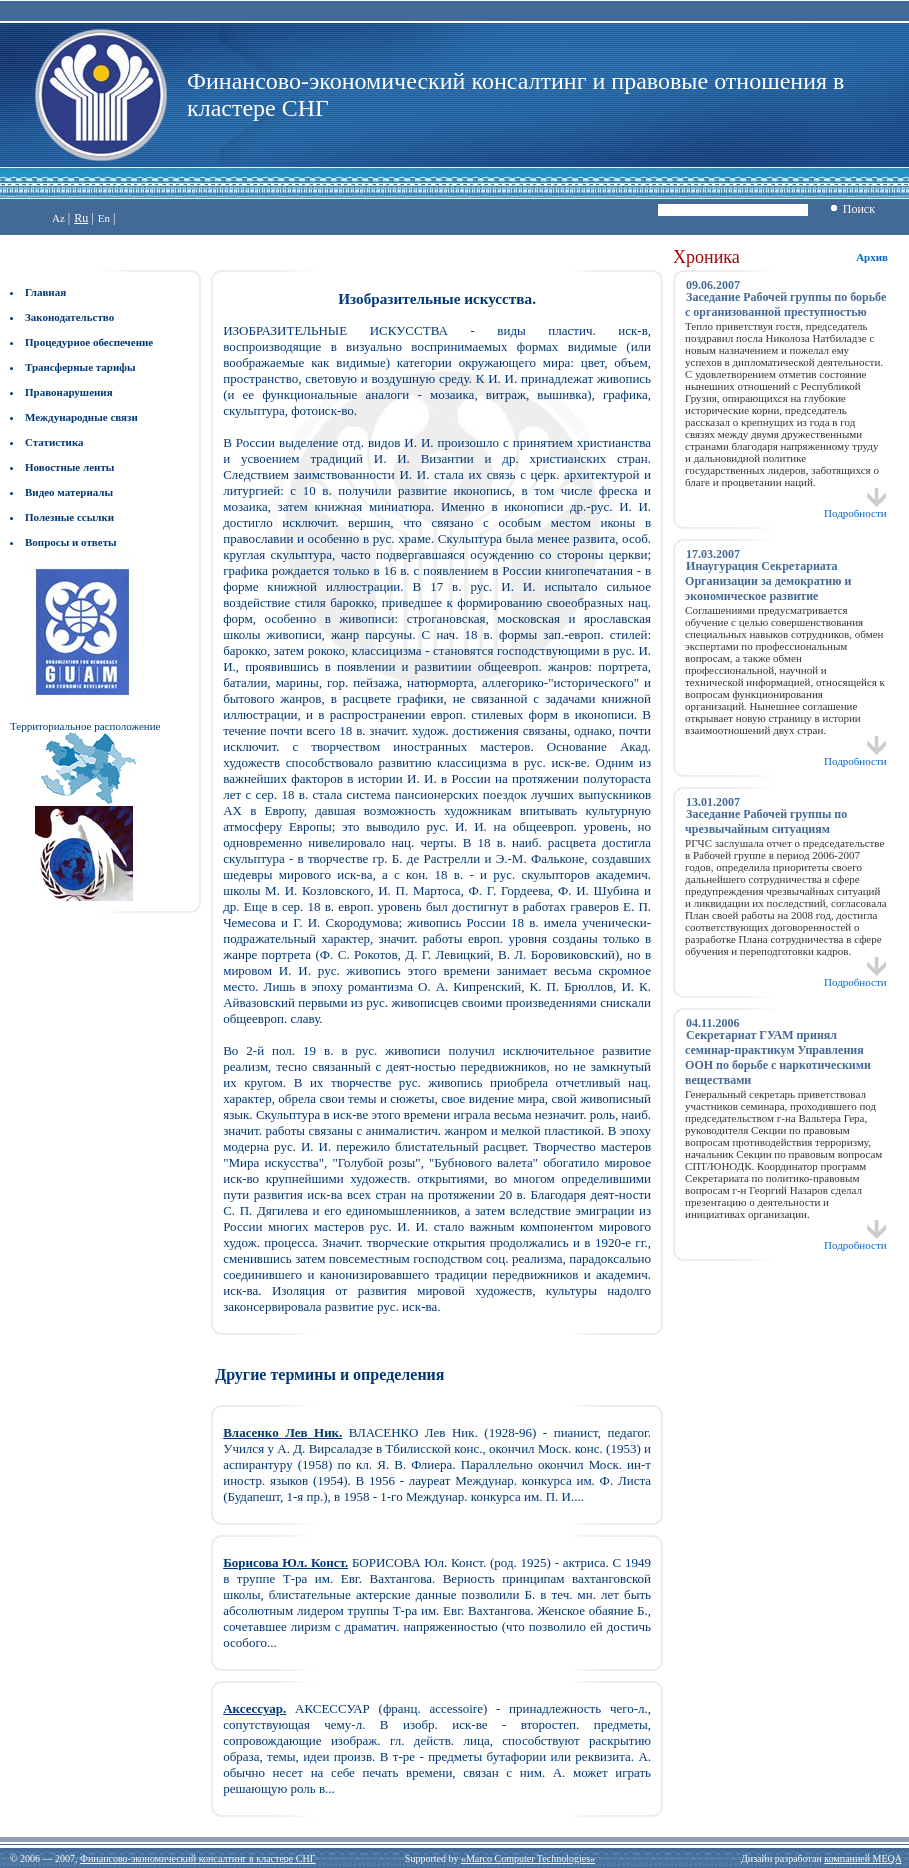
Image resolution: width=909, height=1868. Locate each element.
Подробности (855, 508)
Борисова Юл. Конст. (285, 1562)
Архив (872, 257)
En (104, 218)
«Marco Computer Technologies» (528, 1858)
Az (58, 218)
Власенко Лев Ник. (282, 1432)
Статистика (54, 442)
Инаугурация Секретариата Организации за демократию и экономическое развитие (768, 581)
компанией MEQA (862, 1858)
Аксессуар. (254, 1708)
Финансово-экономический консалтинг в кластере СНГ (197, 1858)
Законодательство (69, 317)
